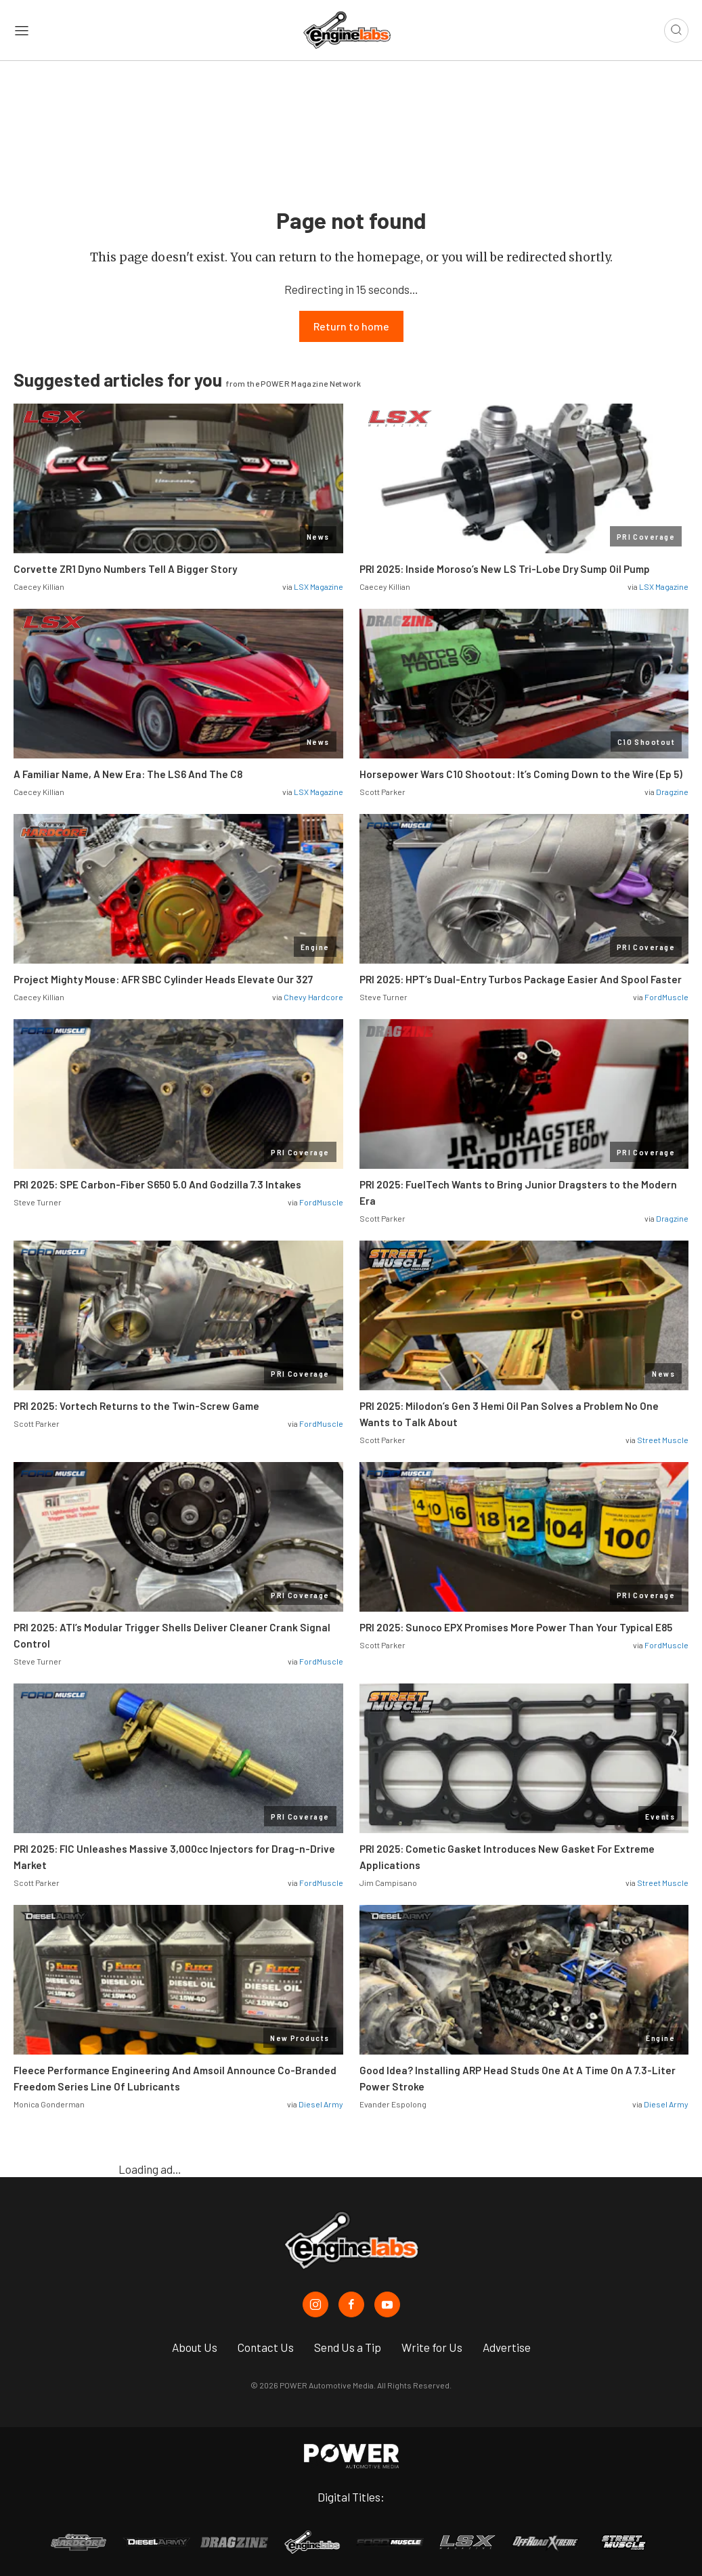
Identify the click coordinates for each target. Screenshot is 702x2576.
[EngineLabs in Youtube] (387, 2304)
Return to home (351, 326)
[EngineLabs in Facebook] (351, 2304)
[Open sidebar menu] (22, 30)
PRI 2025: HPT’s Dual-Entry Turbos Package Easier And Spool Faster (520, 980)
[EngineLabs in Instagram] (315, 2304)
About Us (194, 2347)
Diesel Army (321, 2104)
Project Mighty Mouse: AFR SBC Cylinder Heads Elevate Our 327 (163, 980)
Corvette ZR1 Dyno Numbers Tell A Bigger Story (125, 569)
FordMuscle (666, 997)
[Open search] (676, 30)
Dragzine (672, 792)
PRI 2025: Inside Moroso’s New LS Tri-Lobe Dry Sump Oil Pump (504, 569)
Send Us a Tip (347, 2347)
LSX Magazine (318, 587)
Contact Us (266, 2347)
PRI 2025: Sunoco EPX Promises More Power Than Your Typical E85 (515, 1628)
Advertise (507, 2347)
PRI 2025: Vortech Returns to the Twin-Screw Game (136, 1406)
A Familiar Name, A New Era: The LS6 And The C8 (128, 775)
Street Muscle (662, 1440)
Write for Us (431, 2347)
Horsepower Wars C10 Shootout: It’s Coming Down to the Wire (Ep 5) (520, 775)
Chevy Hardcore (313, 997)
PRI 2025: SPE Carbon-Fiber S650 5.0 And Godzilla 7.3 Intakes (157, 1185)
